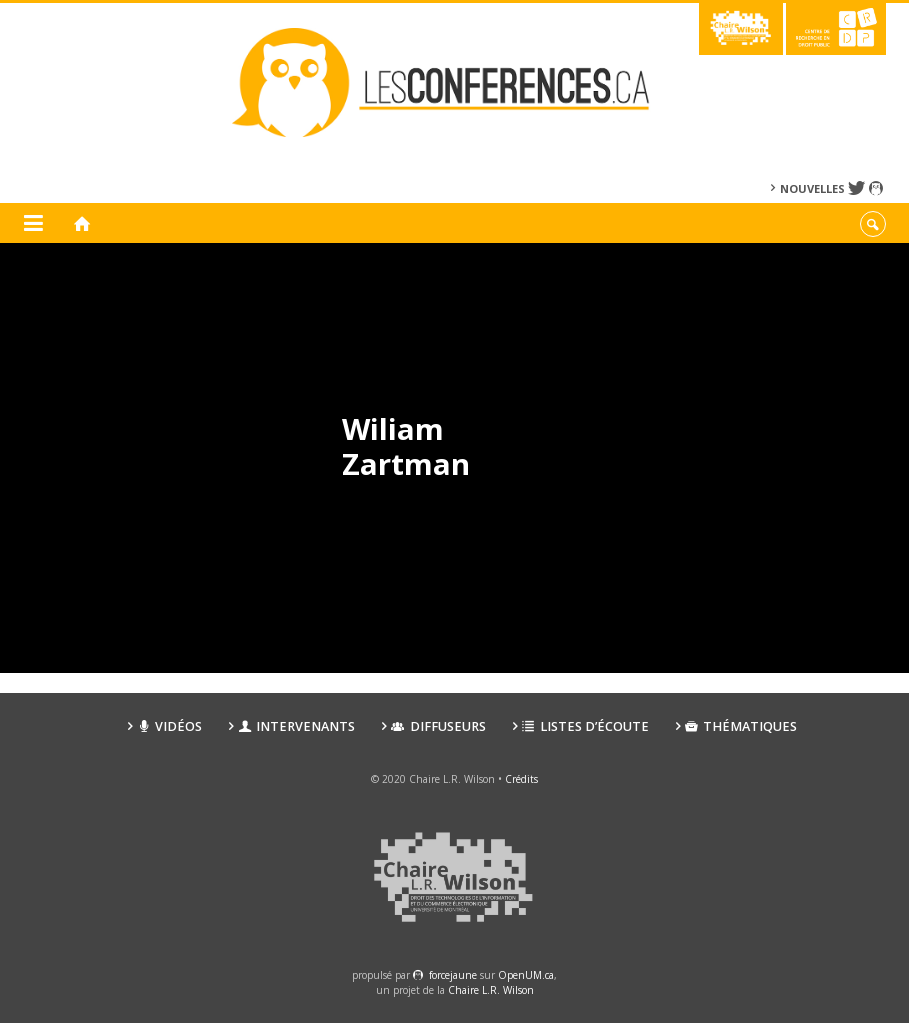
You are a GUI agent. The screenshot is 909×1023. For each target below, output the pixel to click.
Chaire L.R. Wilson (491, 990)
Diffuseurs (438, 726)
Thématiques (741, 726)
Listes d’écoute (585, 726)
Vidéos (169, 726)
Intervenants (296, 726)
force (453, 975)
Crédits (521, 779)
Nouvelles (812, 188)
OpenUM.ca (526, 975)
